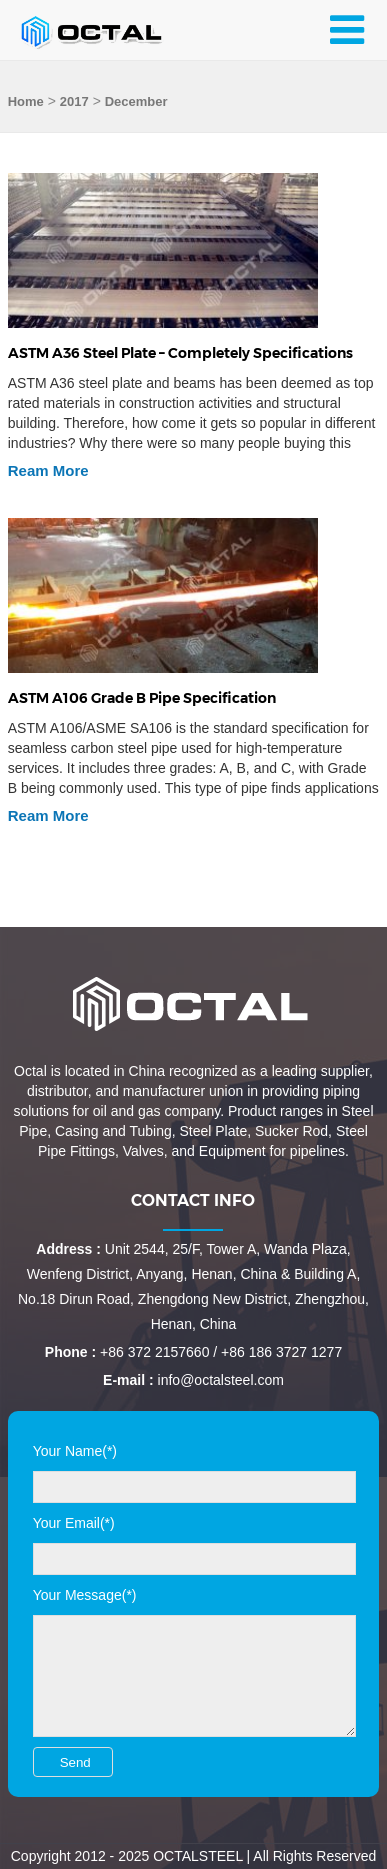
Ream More (48, 470)
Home (26, 101)
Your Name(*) (75, 1451)
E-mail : (128, 1380)
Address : (68, 1249)
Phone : (70, 1352)
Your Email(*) (74, 1523)
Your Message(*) (85, 1595)
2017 (74, 101)
